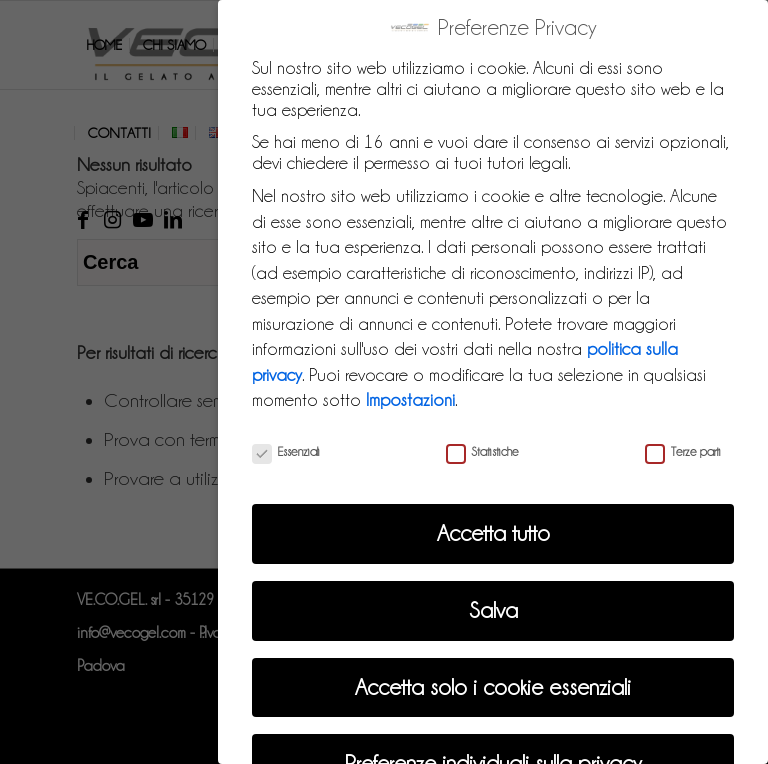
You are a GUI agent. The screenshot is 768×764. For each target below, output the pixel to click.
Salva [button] (493, 604)
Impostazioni (410, 394)
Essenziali (286, 445)
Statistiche (483, 445)
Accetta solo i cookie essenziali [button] (493, 681)
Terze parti (683, 445)
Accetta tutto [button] (493, 527)
